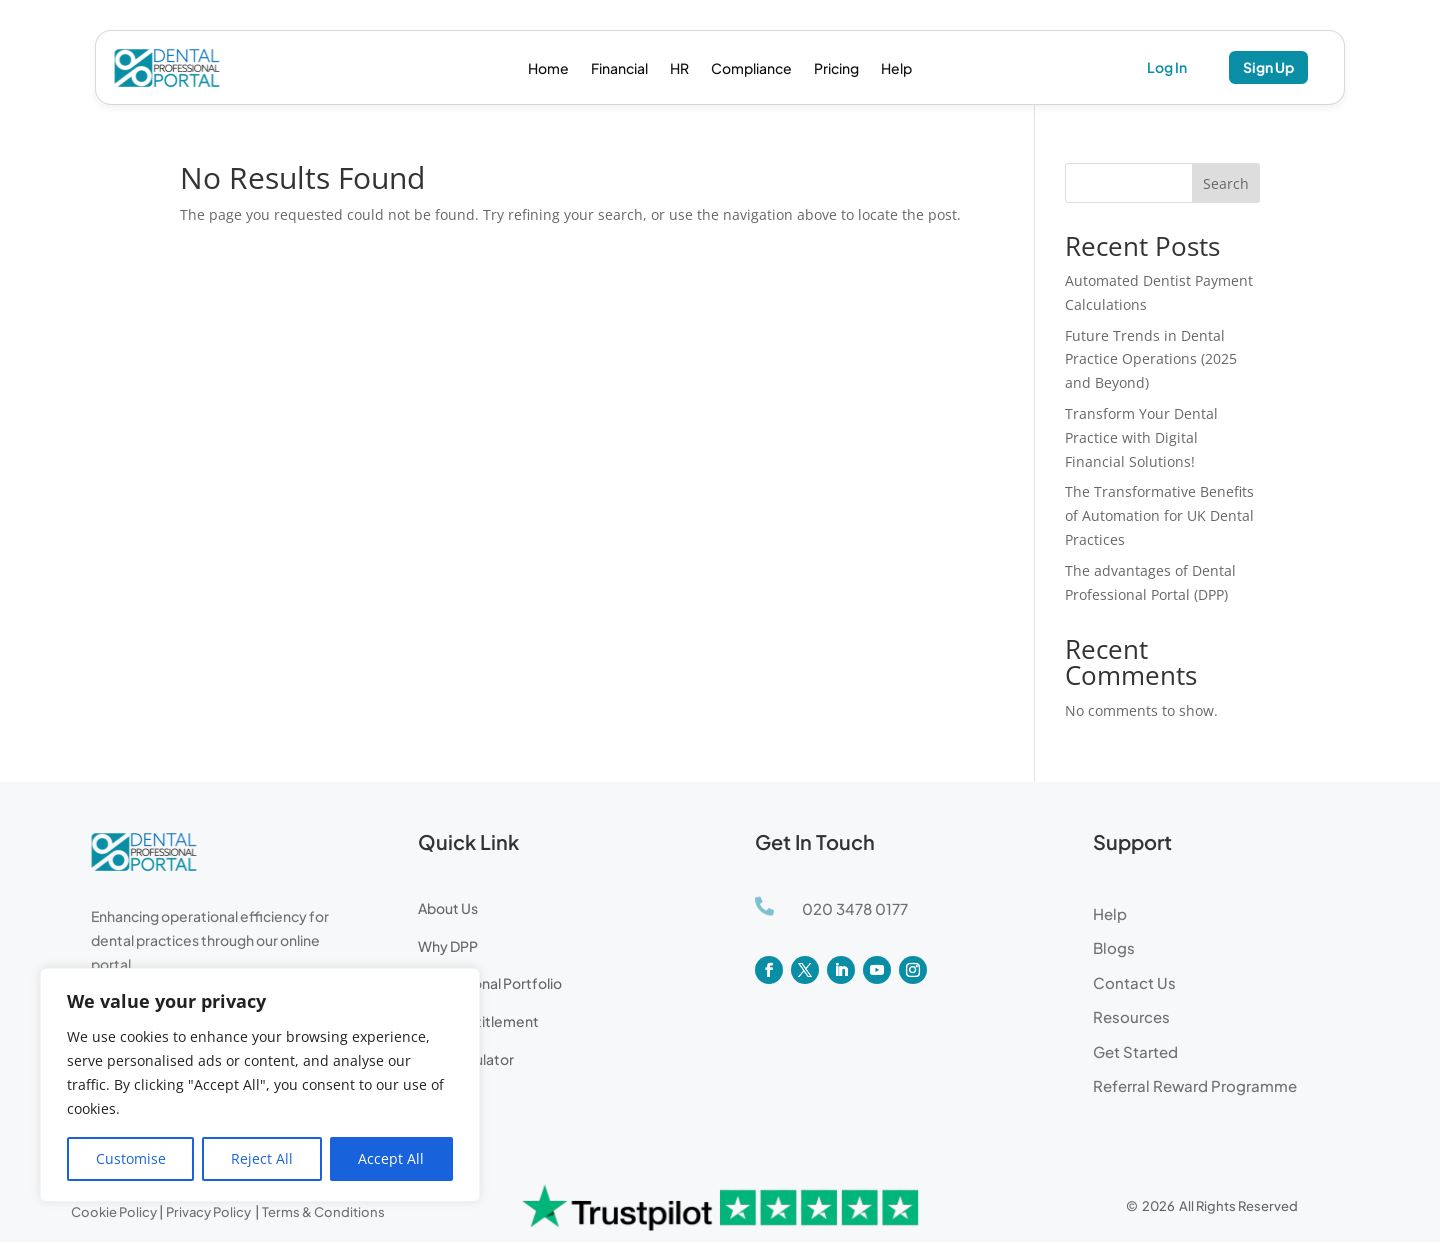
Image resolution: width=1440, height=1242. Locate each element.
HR (679, 69)
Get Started (1135, 1051)
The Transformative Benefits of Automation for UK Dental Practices (1159, 515)
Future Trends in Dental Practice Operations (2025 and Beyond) (1151, 359)
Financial (619, 69)
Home (548, 69)
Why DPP (448, 946)
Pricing (836, 69)
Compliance (751, 69)
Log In (1167, 67)
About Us (448, 908)
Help (896, 69)
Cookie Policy (114, 1212)
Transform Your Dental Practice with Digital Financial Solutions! (1141, 437)
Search (1226, 183)
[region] (260, 1085)
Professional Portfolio (490, 983)
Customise (131, 1158)
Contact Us (1134, 982)
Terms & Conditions (323, 1212)
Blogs (1114, 947)
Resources (1131, 1016)
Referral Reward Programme (1195, 1085)
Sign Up (1268, 67)
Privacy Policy (209, 1212)
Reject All (262, 1158)
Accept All (391, 1158)
